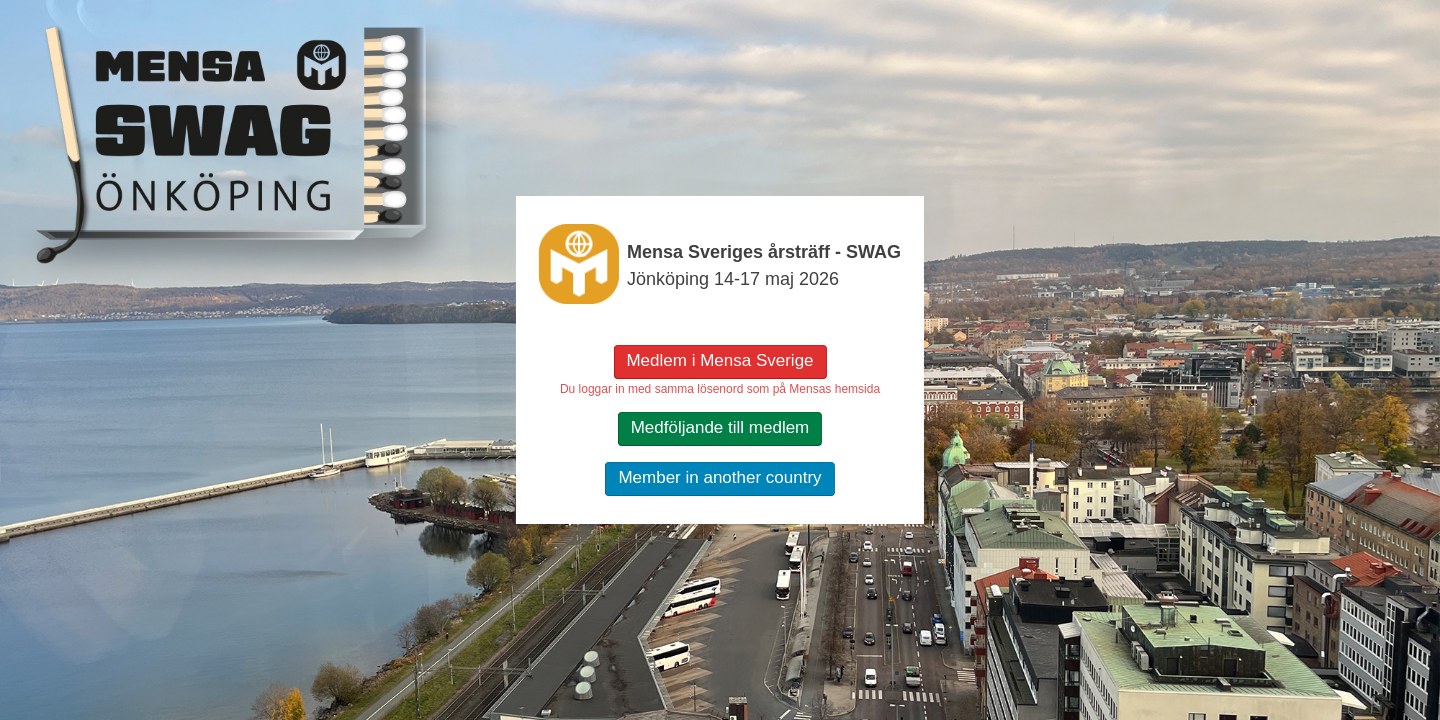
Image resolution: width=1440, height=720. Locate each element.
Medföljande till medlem (720, 427)
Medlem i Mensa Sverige (719, 360)
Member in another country (719, 477)
